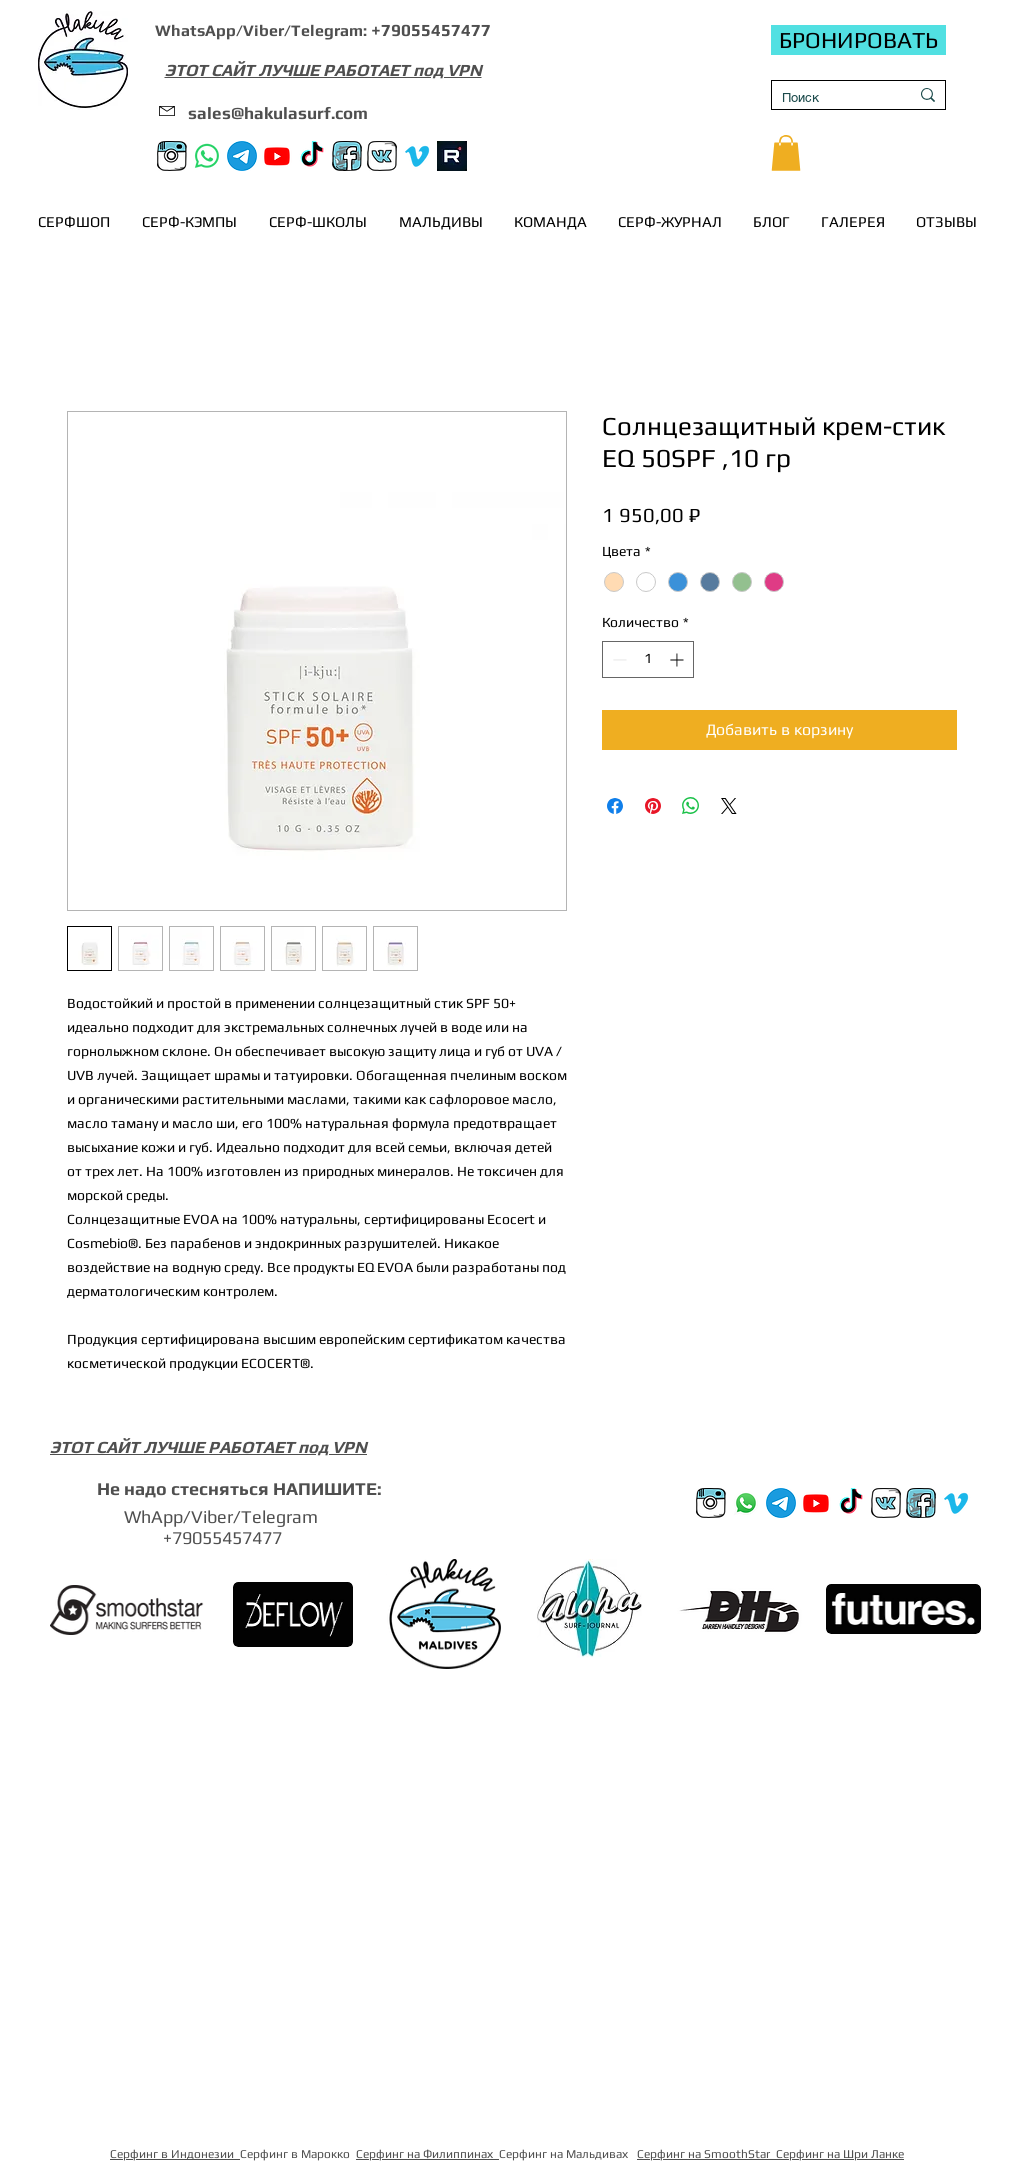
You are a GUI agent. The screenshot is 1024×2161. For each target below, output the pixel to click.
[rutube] (452, 156)
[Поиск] (830, 98)
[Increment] (678, 659)
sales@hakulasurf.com (278, 113)
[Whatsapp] (207, 156)
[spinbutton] (648, 659)
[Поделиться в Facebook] (615, 806)
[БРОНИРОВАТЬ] (858, 40)
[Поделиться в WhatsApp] (691, 806)
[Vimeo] (417, 156)
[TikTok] (312, 156)
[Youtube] (277, 156)
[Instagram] (172, 156)
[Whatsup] (746, 1503)
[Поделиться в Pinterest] (653, 806)
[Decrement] (617, 659)
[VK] (382, 156)
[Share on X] (729, 806)
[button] (786, 153)
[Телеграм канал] (242, 156)
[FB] (347, 156)
